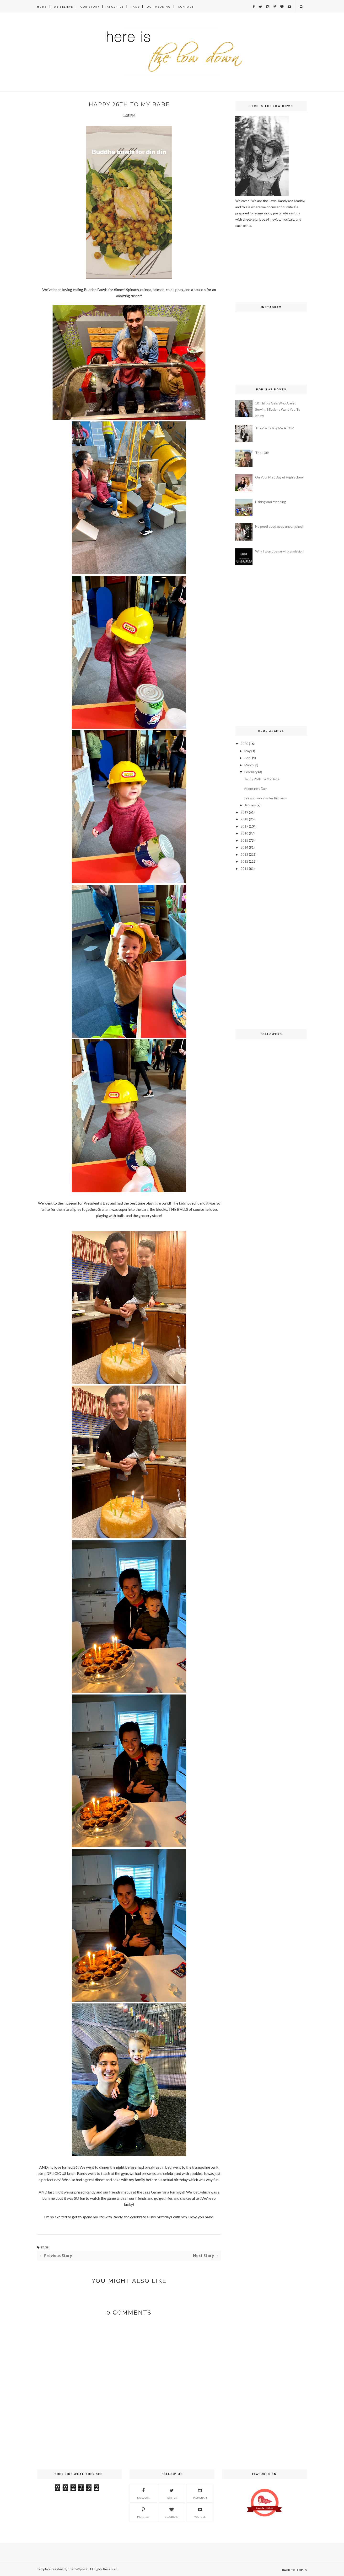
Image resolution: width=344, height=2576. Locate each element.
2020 (244, 744)
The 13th (262, 453)
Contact (186, 6)
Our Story (90, 6)
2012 (244, 861)
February (251, 772)
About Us (115, 6)
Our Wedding (159, 6)
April (247, 758)
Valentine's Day (255, 788)
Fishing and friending (270, 502)
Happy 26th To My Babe (262, 779)
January (250, 805)
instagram (200, 2493)
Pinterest (143, 2512)
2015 (244, 840)
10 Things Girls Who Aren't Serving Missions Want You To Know (277, 409)
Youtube (200, 2512)
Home (42, 6)
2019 (244, 812)
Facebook (143, 2493)
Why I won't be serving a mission (279, 551)
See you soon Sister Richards (265, 798)
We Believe (63, 6)
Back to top (294, 2570)
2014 (244, 847)
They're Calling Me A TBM (274, 428)
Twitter (172, 2493)
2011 (244, 868)
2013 (244, 854)
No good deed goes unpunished (279, 526)
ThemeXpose (78, 2569)
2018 (244, 819)
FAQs (135, 6)
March (249, 765)
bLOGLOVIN (171, 2512)
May (247, 751)
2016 (244, 833)
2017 (244, 826)
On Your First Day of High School (279, 477)
